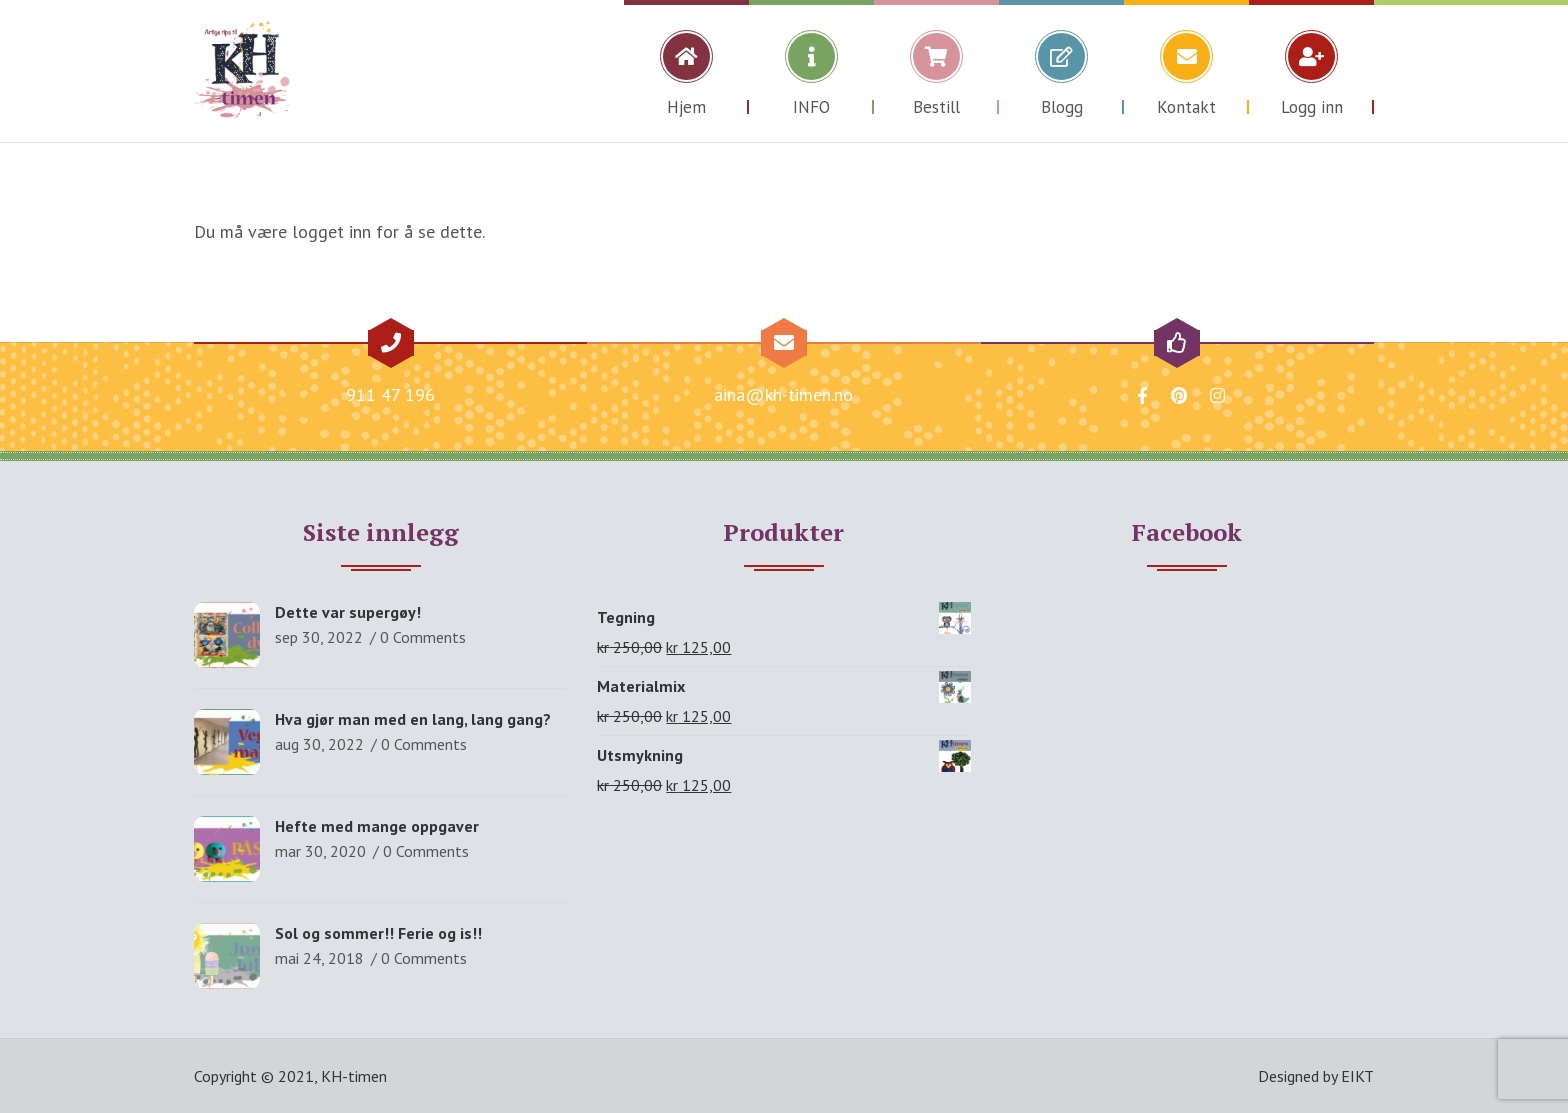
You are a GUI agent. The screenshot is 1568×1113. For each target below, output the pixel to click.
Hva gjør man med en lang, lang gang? (413, 719)
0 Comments (423, 637)
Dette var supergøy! (348, 612)
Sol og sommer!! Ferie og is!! (378, 933)
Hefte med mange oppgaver (377, 826)
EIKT (1357, 1076)
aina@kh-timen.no (783, 394)
